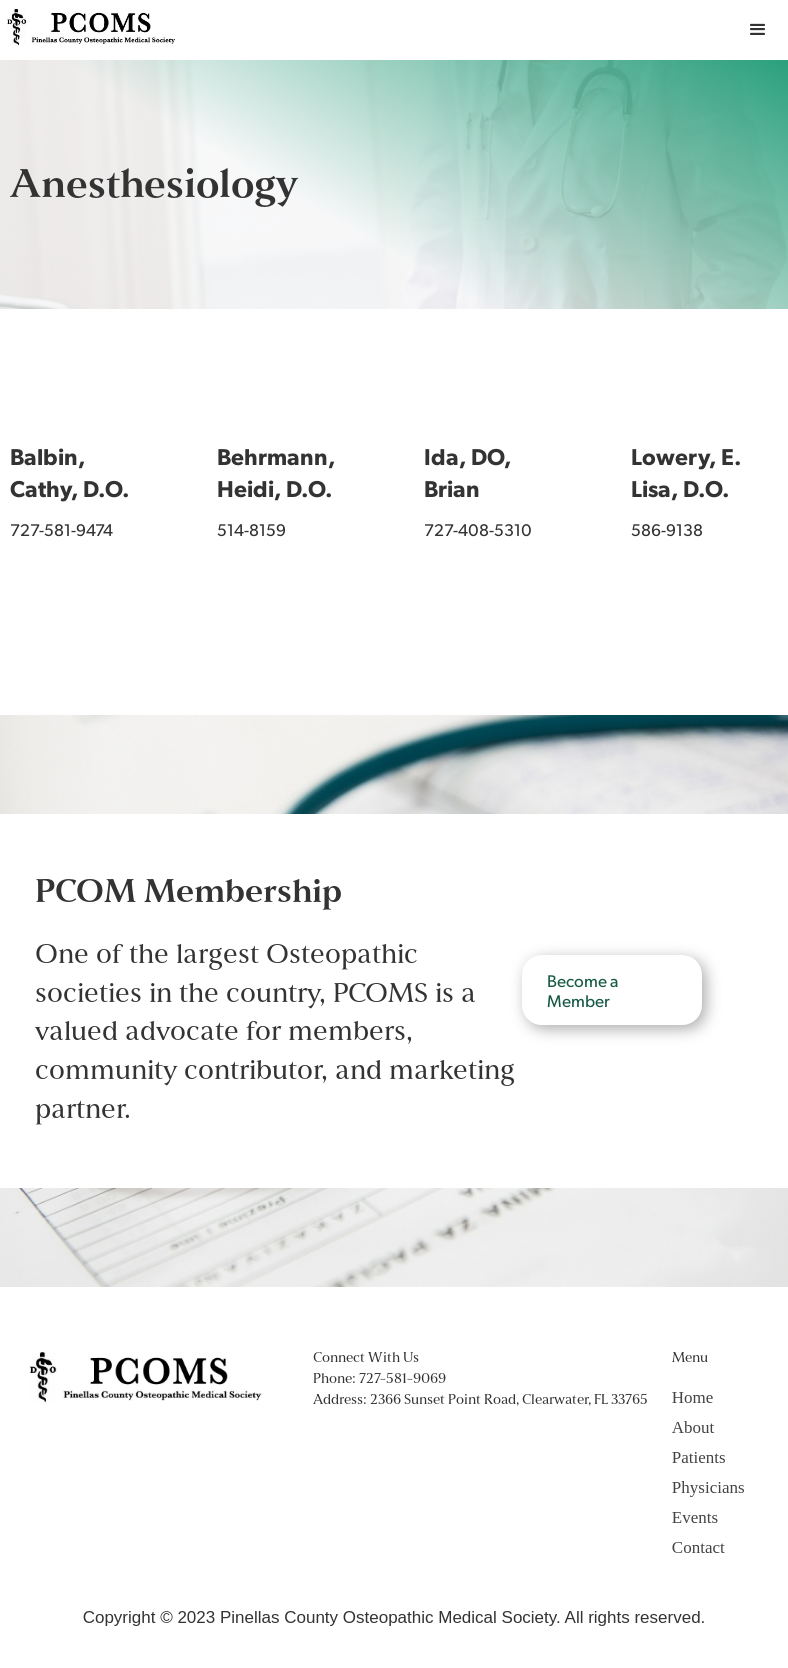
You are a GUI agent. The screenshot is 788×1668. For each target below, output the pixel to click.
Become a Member (582, 990)
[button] (758, 30)
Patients (699, 1457)
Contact (698, 1547)
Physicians (708, 1487)
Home (693, 1397)
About (693, 1427)
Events (695, 1517)
